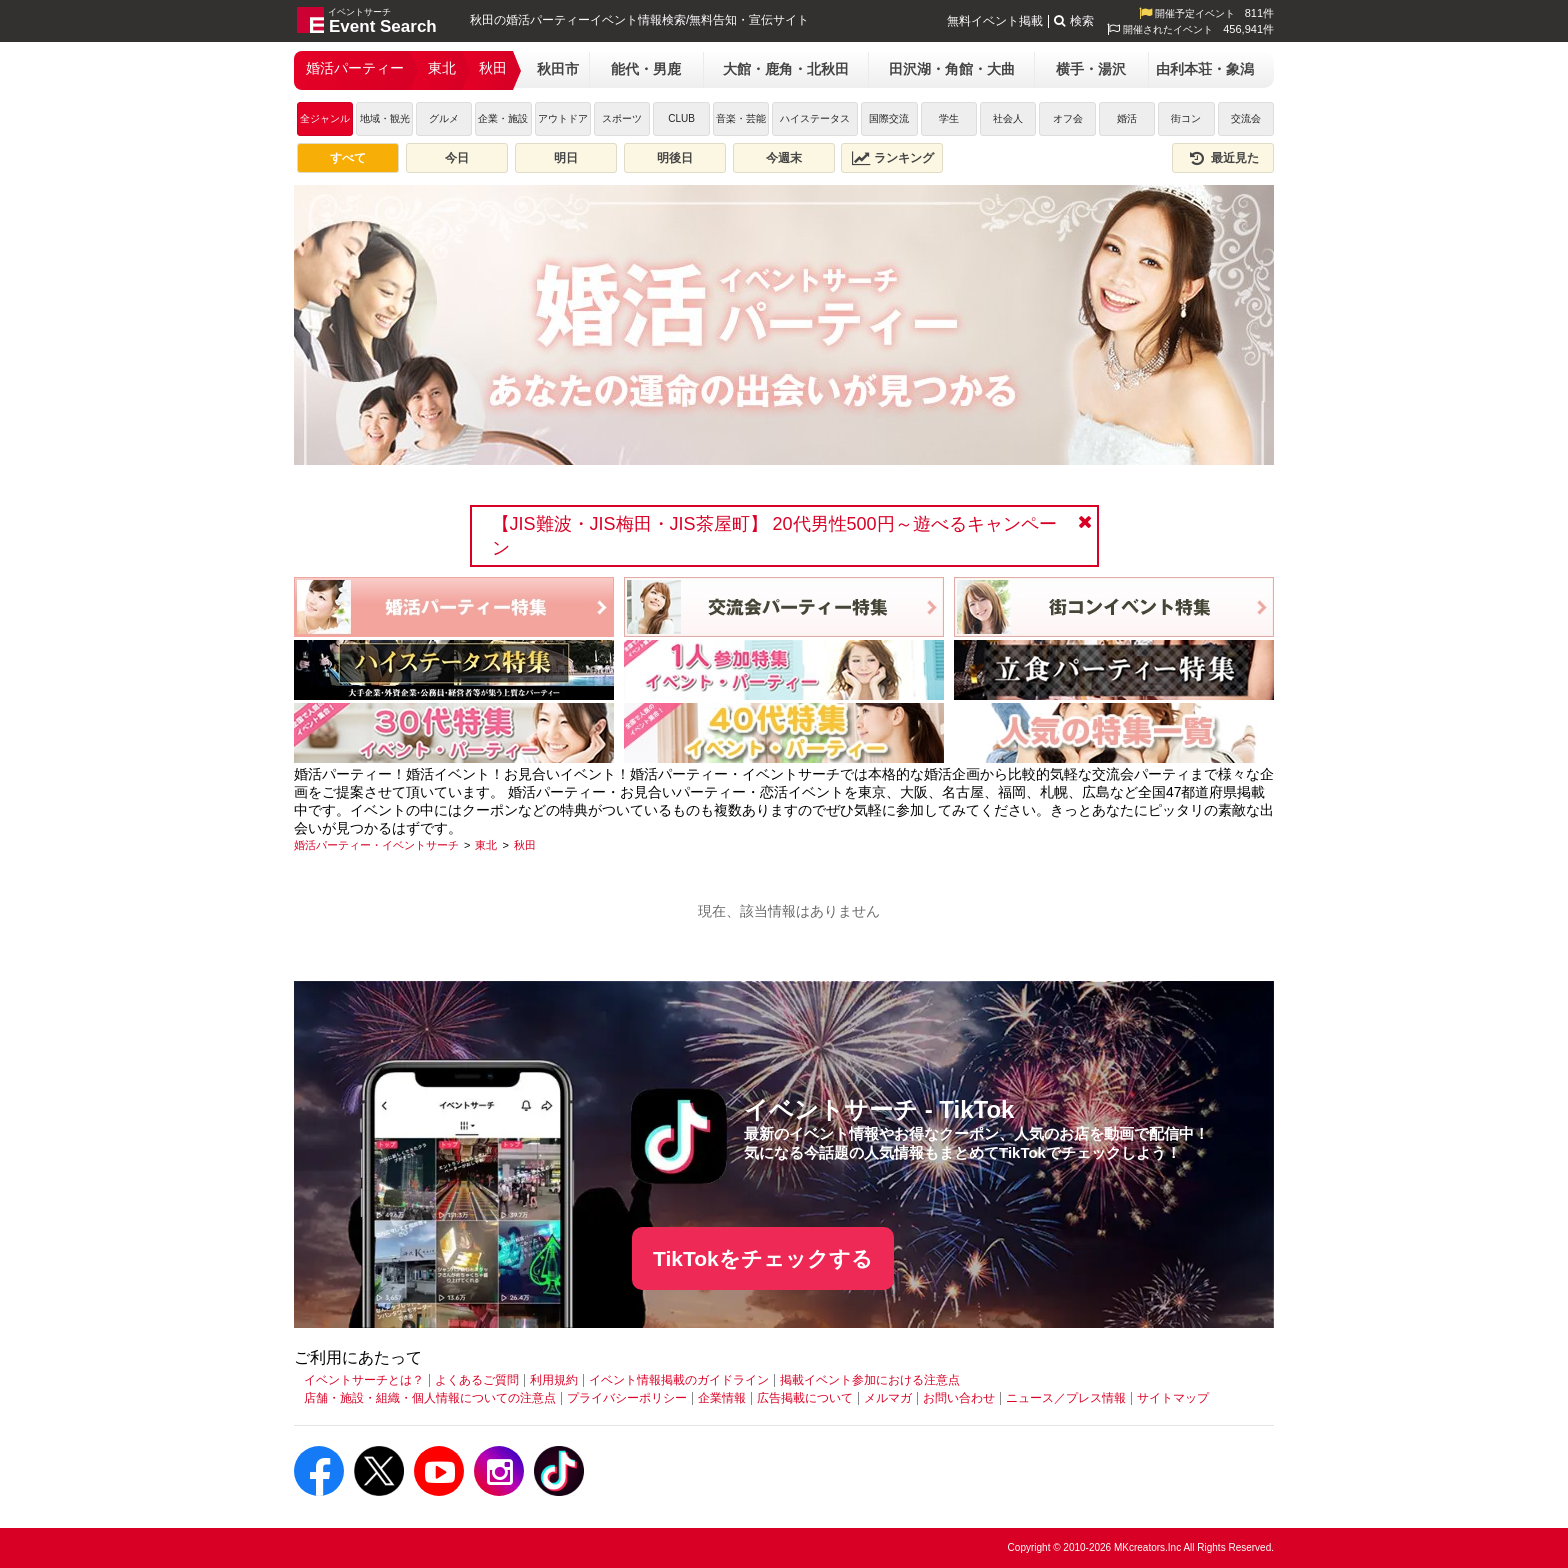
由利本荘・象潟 (1205, 69)
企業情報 (722, 1398)
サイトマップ (1173, 1398)
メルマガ (888, 1398)
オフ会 (1068, 118)
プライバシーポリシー (627, 1398)
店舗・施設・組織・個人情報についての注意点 (430, 1398)
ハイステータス (815, 118)
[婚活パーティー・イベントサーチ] (376, 845)
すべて (348, 158)
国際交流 (889, 118)
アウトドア (563, 118)
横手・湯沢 (1091, 69)
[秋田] (525, 845)
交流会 (1246, 118)
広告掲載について (805, 1398)
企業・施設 (503, 118)
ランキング (893, 158)
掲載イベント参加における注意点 (870, 1380)
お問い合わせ (959, 1398)
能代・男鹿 (646, 69)
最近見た (1223, 158)
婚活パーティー (355, 68)
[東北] (486, 845)
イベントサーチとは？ (364, 1380)
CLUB (681, 118)
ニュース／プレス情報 (1066, 1398)
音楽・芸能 (741, 118)
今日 (457, 158)
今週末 (784, 158)
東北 (442, 68)
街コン (1186, 118)
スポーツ (622, 118)
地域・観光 (385, 118)
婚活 (1127, 118)
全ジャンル (325, 118)
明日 (566, 158)
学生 (949, 118)
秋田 (493, 68)
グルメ (444, 118)
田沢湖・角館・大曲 (952, 69)
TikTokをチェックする (763, 1258)
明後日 (675, 158)
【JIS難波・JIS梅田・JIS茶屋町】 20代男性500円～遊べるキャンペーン (774, 536)
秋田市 (558, 69)
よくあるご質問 (477, 1380)
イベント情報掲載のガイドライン (679, 1380)
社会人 (1008, 118)
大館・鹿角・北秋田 (786, 69)
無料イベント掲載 (995, 21)
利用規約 (554, 1380)
